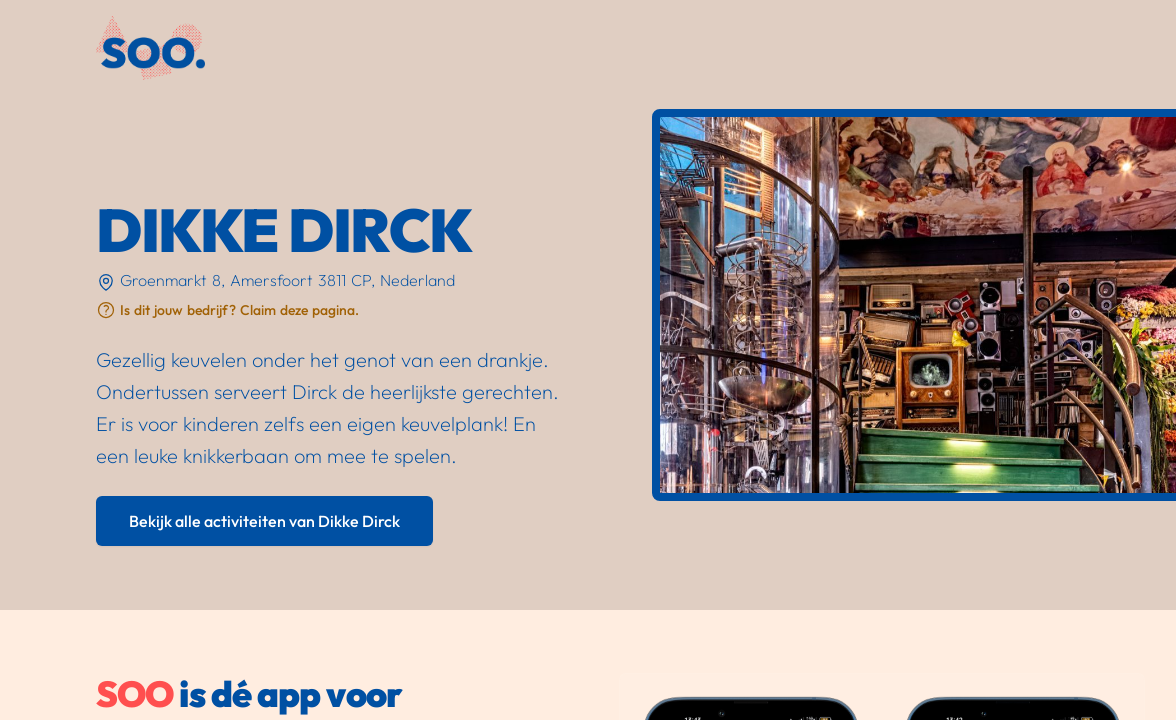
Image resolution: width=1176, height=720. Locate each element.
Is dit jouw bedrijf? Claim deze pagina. (239, 310)
